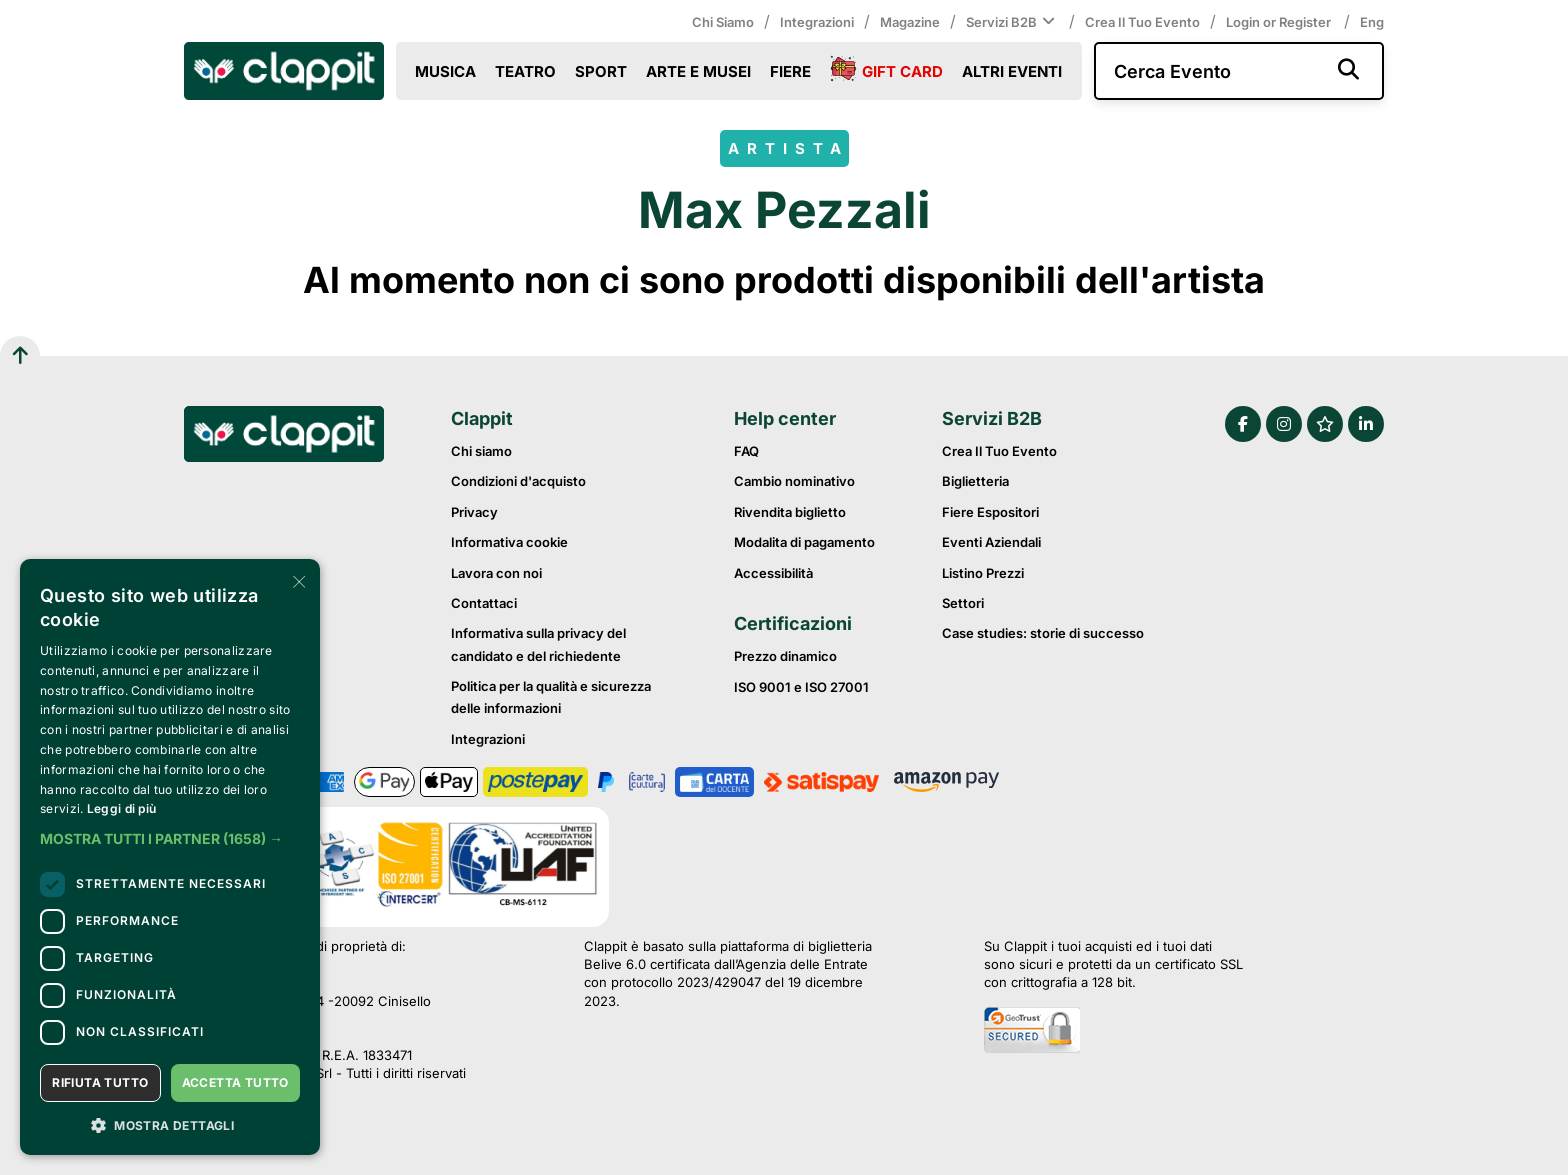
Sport (601, 71)
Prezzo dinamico (785, 656)
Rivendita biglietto (790, 512)
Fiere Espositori (990, 512)
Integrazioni (817, 22)
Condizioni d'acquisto (518, 481)
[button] (170, 839)
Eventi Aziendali (991, 542)
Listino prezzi (983, 573)
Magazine (910, 22)
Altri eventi (1012, 71)
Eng (1372, 22)
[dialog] (170, 857)
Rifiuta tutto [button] (100, 1082)
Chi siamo (723, 22)
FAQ (746, 451)
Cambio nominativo (794, 481)
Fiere (790, 71)
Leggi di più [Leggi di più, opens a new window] (122, 808)
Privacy (474, 512)
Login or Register (1280, 22)
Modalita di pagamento (804, 542)
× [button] (297, 580)
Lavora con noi (496, 573)
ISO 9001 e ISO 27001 (801, 687)
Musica (445, 71)
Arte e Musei (698, 71)
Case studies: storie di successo (1043, 633)
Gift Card (886, 70)
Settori (963, 603)
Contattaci (484, 603)
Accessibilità (773, 573)
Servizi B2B (1012, 22)
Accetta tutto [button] (235, 1082)
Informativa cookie (509, 542)
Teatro (525, 71)
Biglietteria (975, 481)
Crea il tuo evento (1142, 22)
